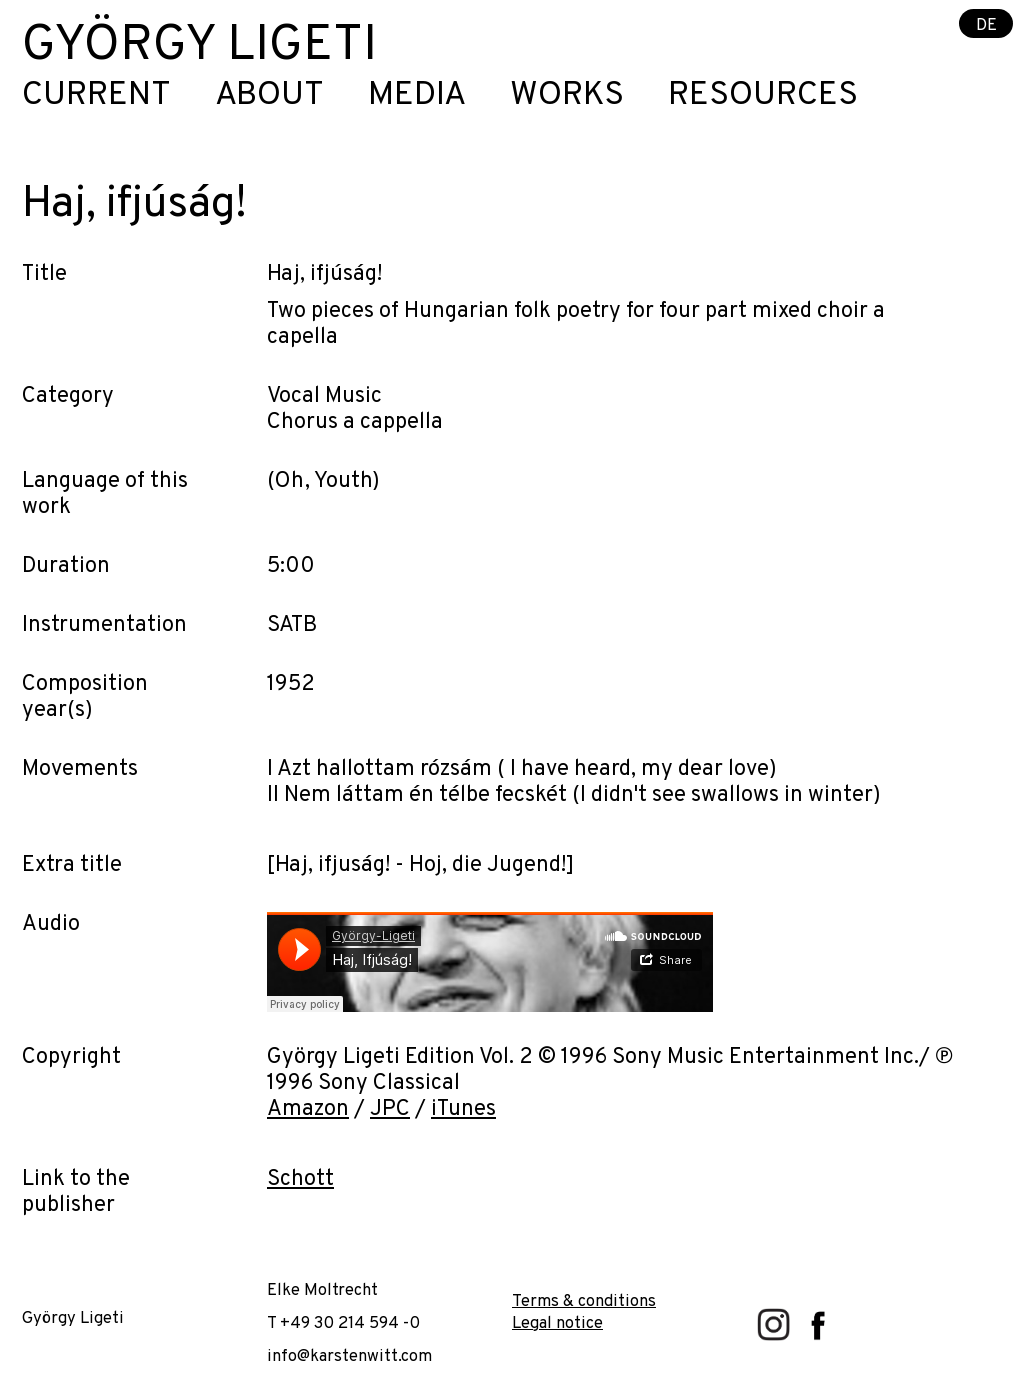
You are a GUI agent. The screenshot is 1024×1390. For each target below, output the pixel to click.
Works (567, 96)
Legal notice (557, 1323)
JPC (390, 1109)
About (269, 96)
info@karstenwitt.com (349, 1356)
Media (417, 96)
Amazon (308, 1109)
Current (96, 96)
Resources (763, 96)
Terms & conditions (584, 1301)
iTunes (463, 1109)
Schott (300, 1179)
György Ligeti (199, 46)
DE (986, 24)
